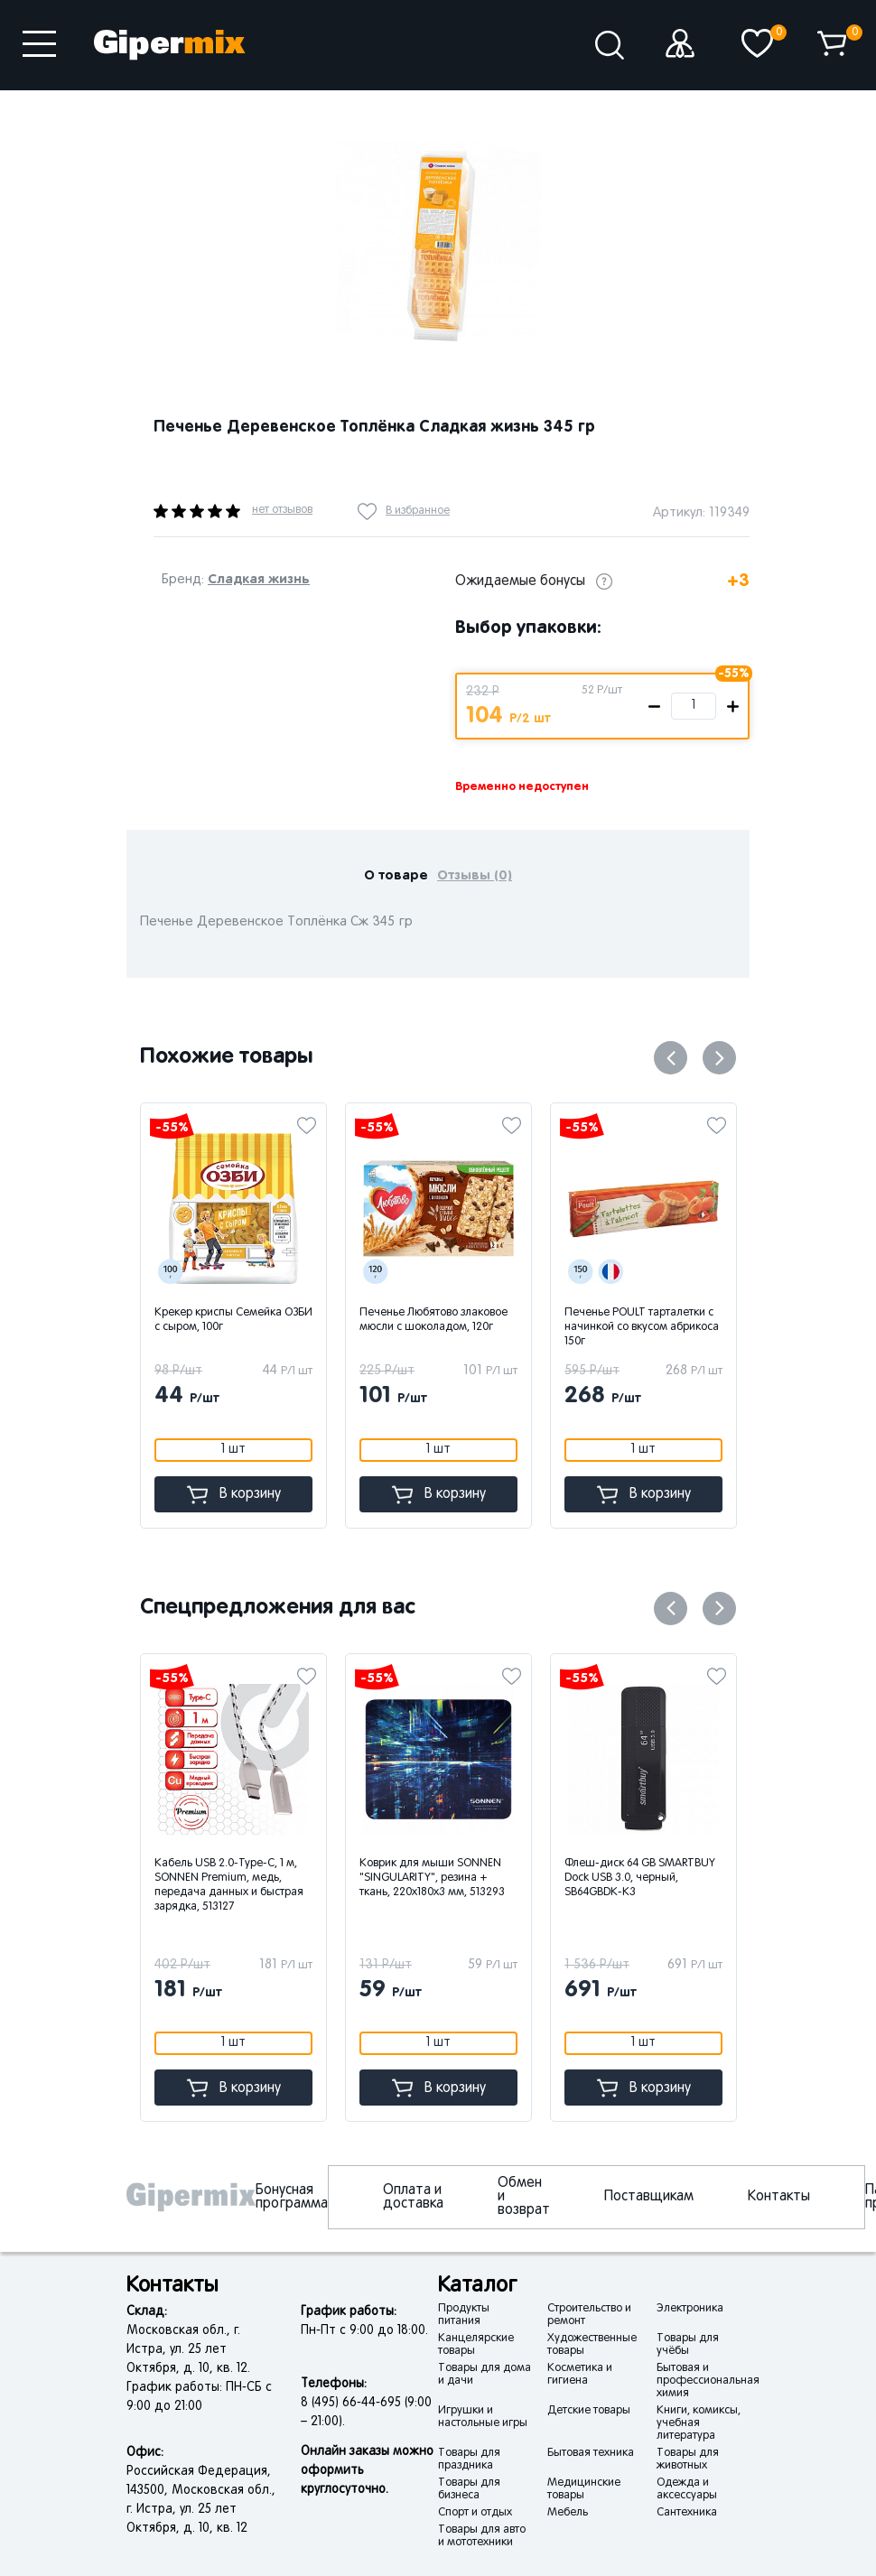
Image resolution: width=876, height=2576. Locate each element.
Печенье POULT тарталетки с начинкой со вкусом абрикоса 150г (641, 1327)
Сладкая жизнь (259, 579)
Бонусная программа (292, 2197)
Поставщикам (649, 2196)
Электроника (690, 2308)
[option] (438, 244)
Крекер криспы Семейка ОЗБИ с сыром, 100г (233, 1320)
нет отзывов (282, 510)
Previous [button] (670, 1057)
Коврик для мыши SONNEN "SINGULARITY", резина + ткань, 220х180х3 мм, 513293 (480, 1878)
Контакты (779, 2196)
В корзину (234, 1494)
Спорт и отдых (475, 2512)
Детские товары (588, 2410)
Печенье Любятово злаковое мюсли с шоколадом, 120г (433, 1320)
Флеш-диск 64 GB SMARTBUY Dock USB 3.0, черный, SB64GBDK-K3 (687, 1878)
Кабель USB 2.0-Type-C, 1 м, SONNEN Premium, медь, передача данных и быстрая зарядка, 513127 (276, 1885)
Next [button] (719, 1057)
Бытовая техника (590, 2453)
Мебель (567, 2512)
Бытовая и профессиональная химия (708, 2381)
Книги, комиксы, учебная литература (699, 2423)
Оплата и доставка (413, 2197)
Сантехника (687, 2512)
